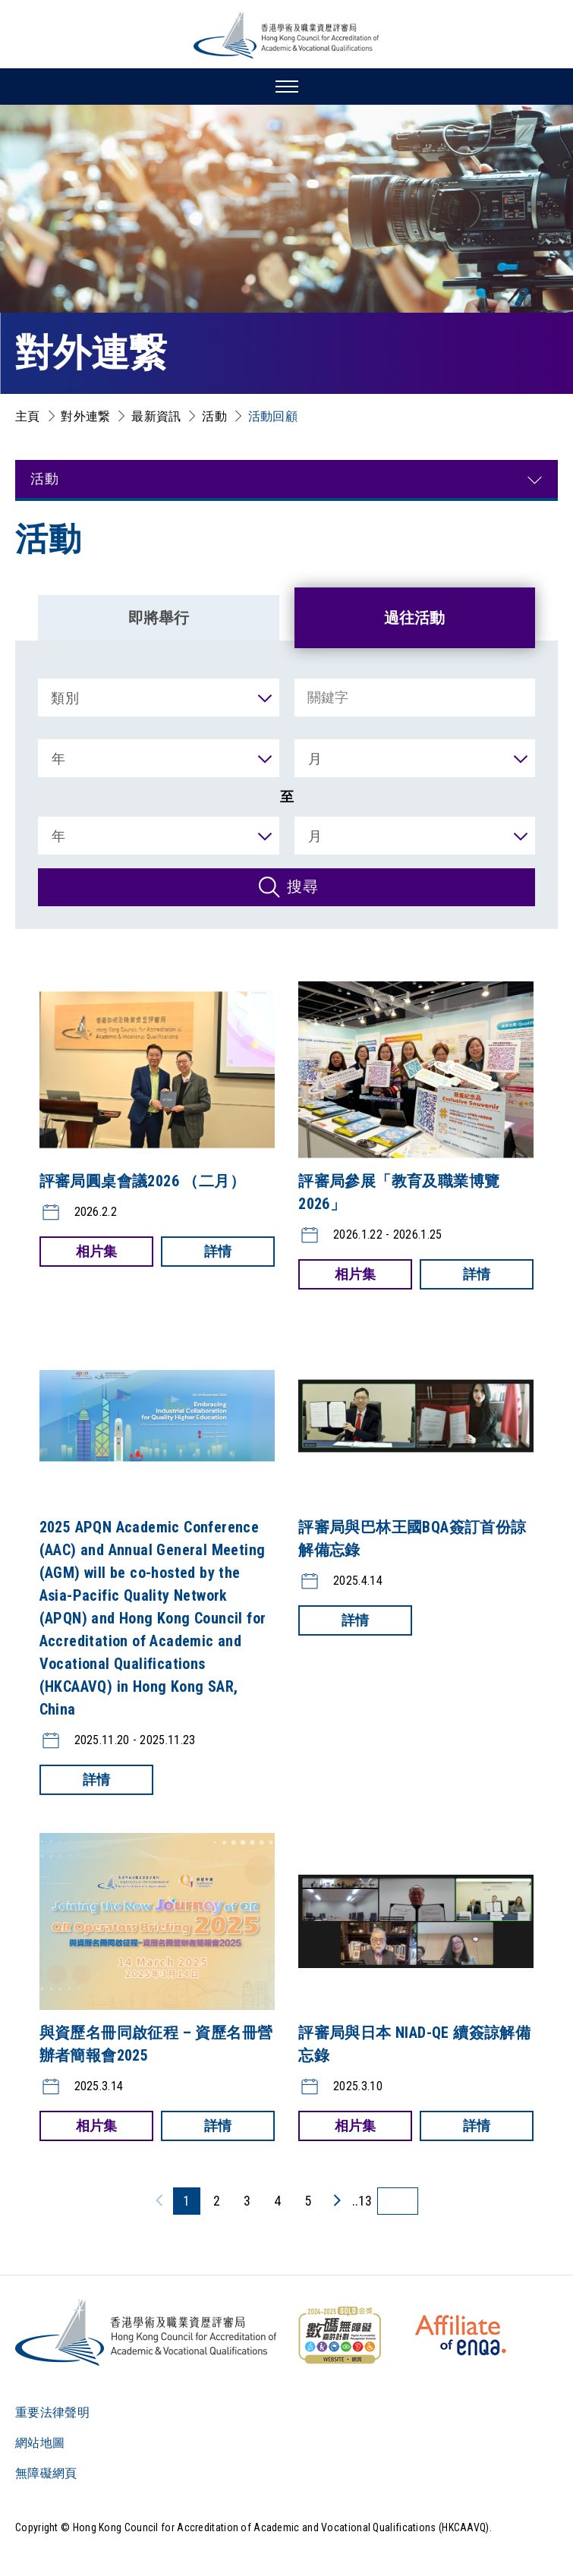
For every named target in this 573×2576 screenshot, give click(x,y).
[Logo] (147, 2332)
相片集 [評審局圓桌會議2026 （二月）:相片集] (96, 1251)
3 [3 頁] (247, 2201)
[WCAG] (339, 2335)
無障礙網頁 (46, 2473)
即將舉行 (158, 618)
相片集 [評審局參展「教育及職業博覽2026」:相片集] (355, 1274)
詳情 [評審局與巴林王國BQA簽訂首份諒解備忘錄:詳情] (355, 1620)
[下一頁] (336, 2200)
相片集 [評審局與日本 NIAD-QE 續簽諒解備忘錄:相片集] (355, 2126)
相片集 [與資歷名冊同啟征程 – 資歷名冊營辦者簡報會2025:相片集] (96, 2126)
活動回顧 (273, 416)
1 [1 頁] (186, 2201)
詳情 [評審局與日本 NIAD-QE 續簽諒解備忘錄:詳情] (476, 2126)
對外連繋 (85, 416)
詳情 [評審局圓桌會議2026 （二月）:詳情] (217, 1251)
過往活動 (414, 618)
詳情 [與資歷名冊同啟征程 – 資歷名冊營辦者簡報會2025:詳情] (217, 2126)
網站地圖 (40, 2443)
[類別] (158, 697)
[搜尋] (286, 887)
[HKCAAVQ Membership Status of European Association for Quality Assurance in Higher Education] (460, 2335)
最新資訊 (156, 416)
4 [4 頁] (277, 2201)
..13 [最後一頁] (362, 2201)
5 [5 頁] (307, 2201)
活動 (214, 416)
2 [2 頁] (216, 2201)
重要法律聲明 (52, 2412)
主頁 (27, 416)
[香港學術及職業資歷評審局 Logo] (287, 35)
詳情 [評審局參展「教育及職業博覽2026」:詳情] (476, 1274)
